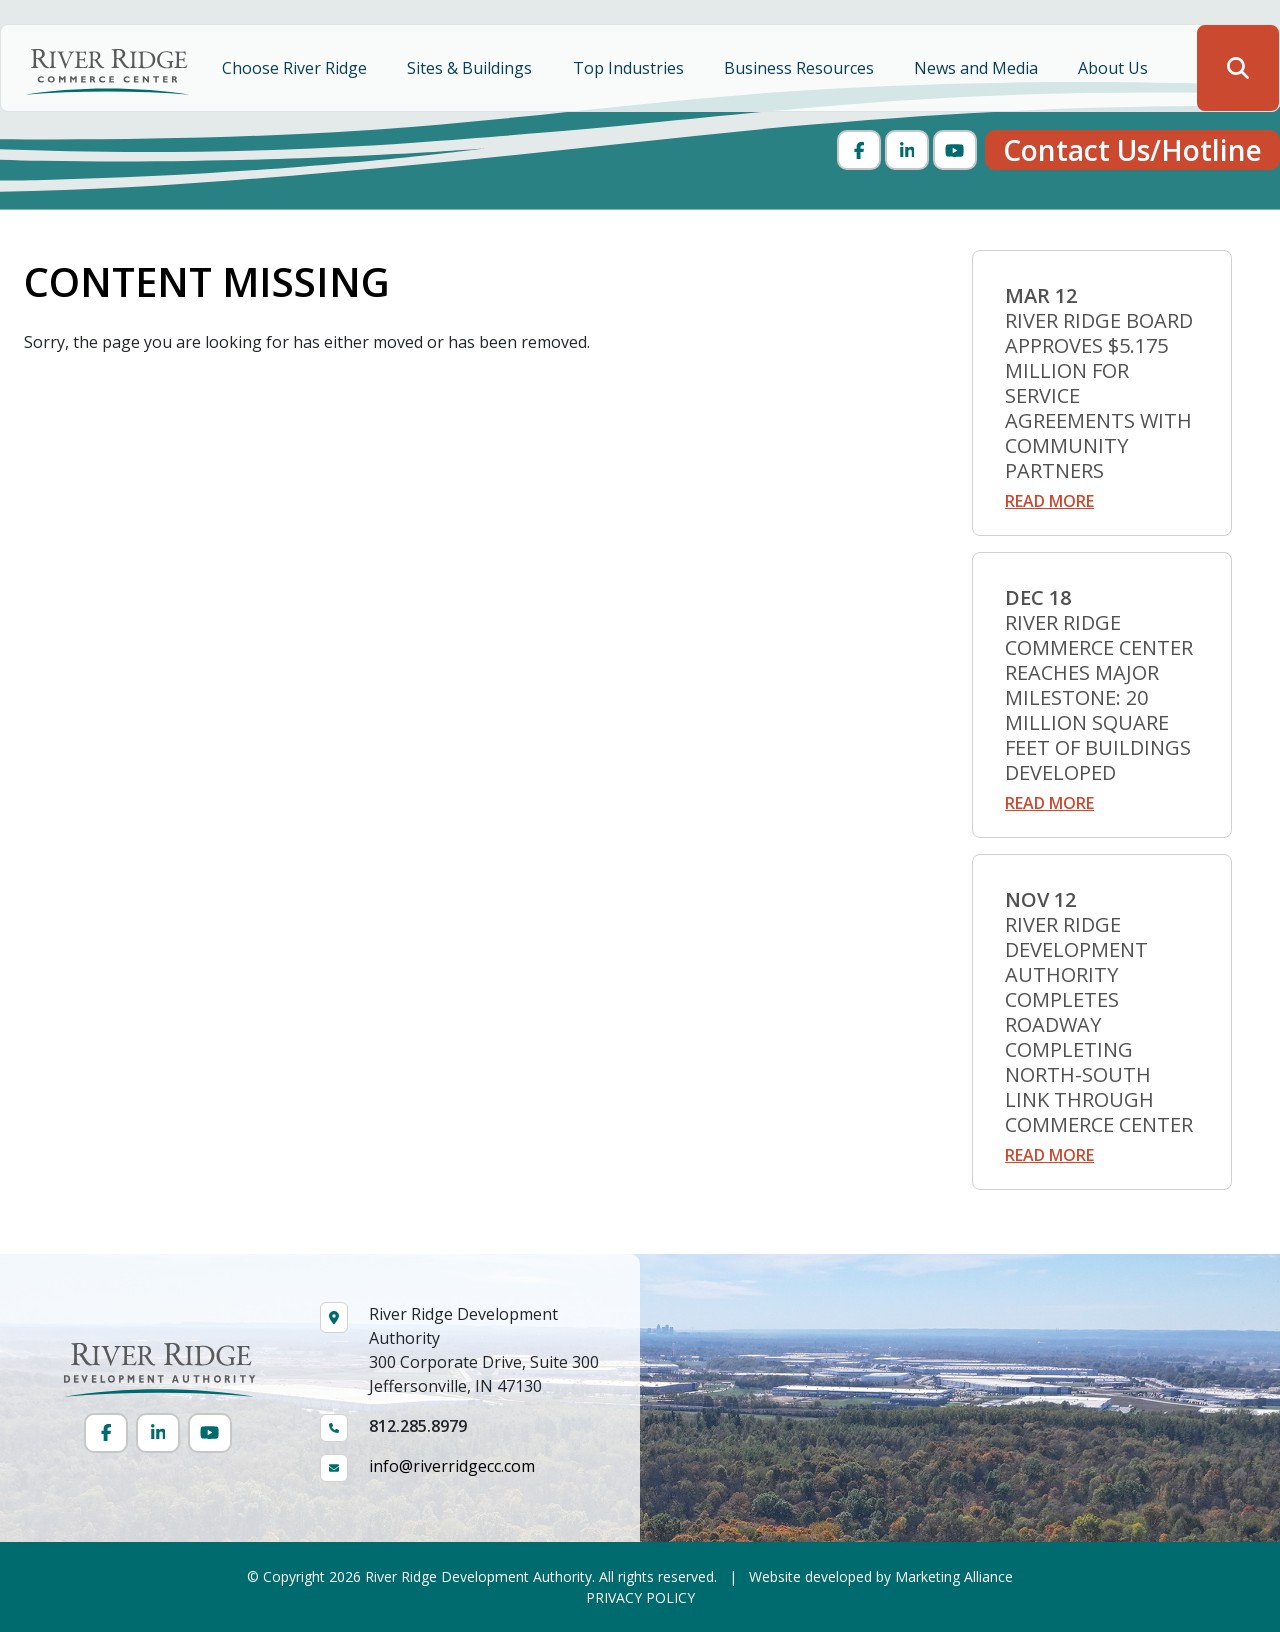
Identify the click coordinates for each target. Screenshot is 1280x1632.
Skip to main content (0, 17)
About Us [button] (1115, 68)
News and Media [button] (978, 68)
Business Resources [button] (801, 68)
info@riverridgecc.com (452, 1466)
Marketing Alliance (954, 1576)
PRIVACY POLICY (640, 1597)
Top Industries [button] (630, 68)
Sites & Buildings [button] (471, 68)
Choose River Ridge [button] (296, 68)
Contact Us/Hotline (1132, 150)
